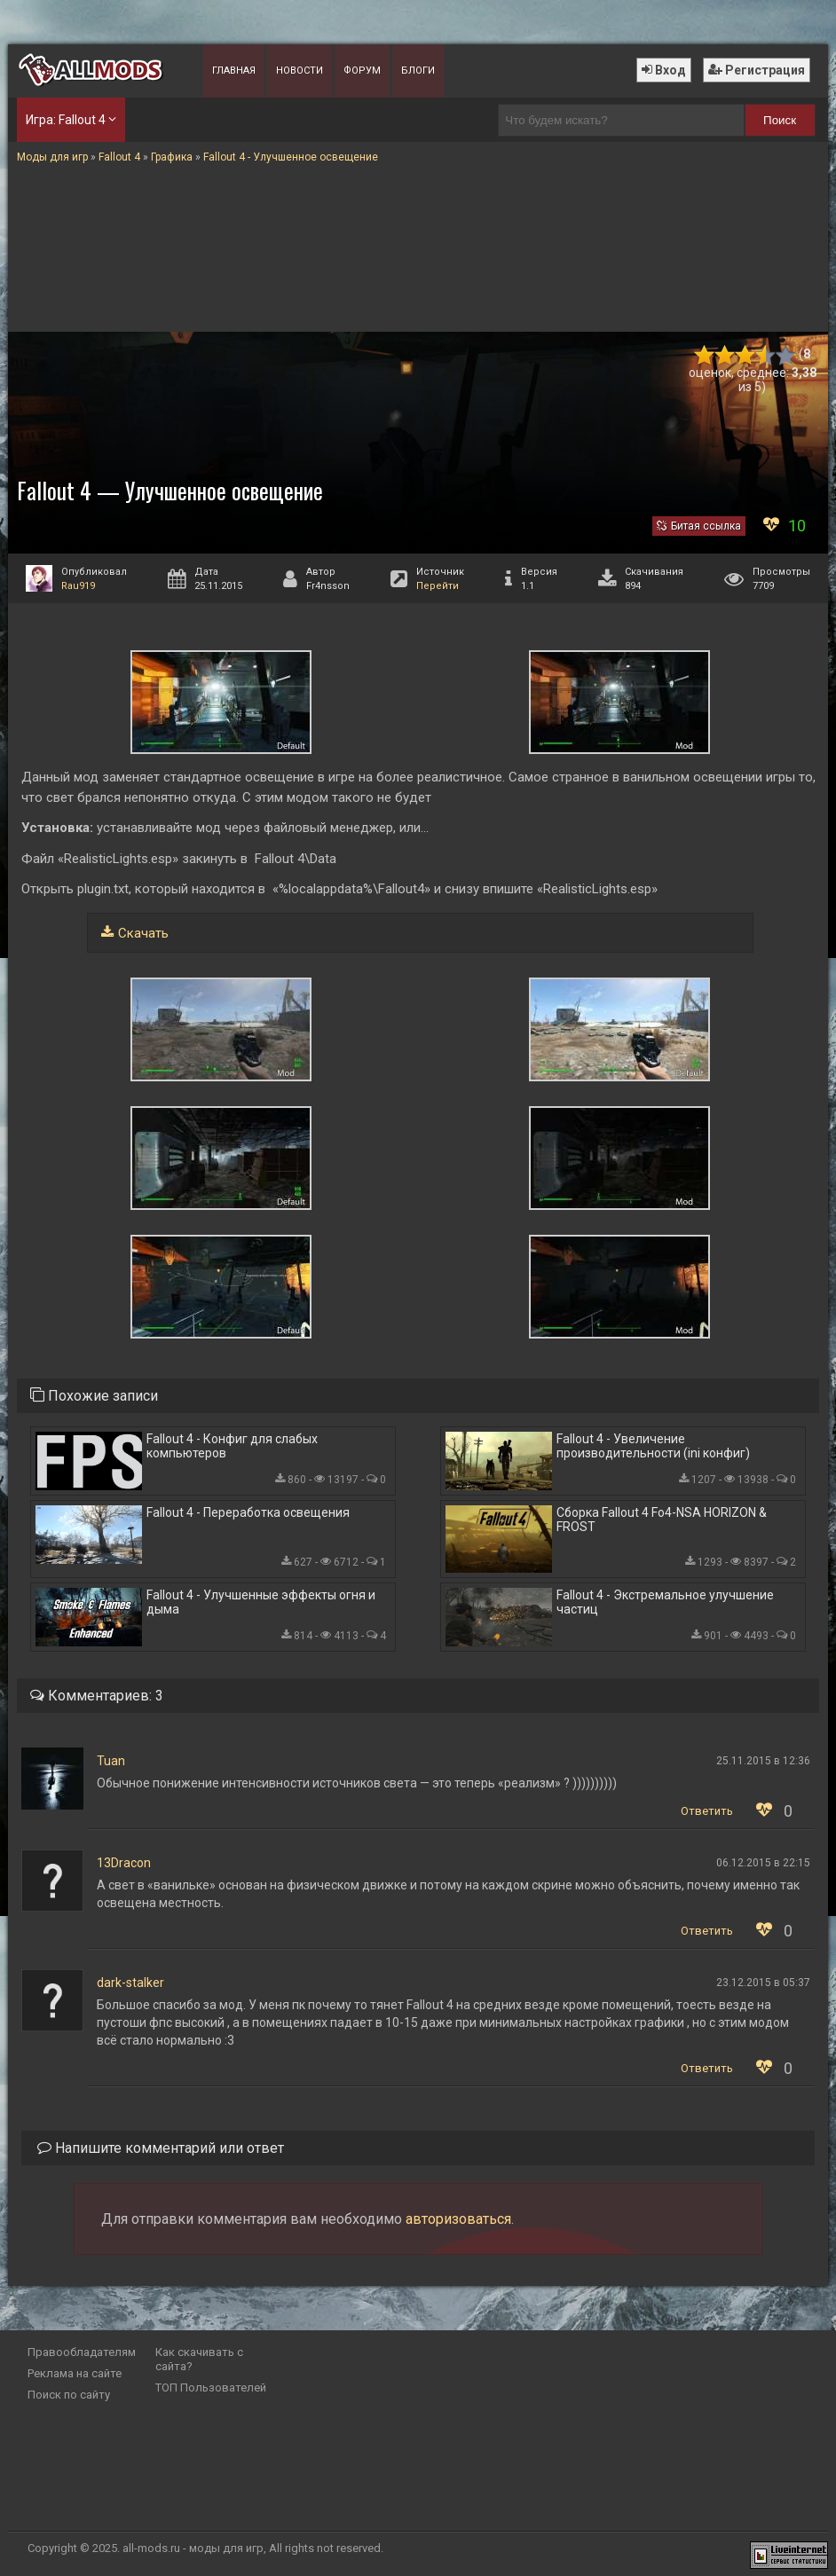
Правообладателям (82, 2352)
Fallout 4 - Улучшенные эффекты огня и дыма (260, 1602)
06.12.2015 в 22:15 (763, 1863)
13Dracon (124, 1863)
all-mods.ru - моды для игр (193, 2548)
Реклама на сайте (75, 2373)
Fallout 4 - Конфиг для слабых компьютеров (232, 1446)
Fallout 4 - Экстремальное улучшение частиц (665, 1602)
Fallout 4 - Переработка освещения (248, 1512)
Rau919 (78, 586)
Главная (234, 70)
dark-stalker (130, 1982)
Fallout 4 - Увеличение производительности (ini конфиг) (653, 1446)
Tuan (111, 1761)
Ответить (707, 1811)
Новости (299, 70)
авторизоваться (458, 2219)
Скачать (143, 933)
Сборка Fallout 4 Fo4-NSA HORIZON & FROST (661, 1519)
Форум (362, 70)
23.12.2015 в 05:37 (763, 1982)
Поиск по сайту (69, 2394)
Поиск (779, 120)
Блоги (418, 70)
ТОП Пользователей (210, 2387)
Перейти (437, 586)
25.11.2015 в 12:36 (763, 1761)
